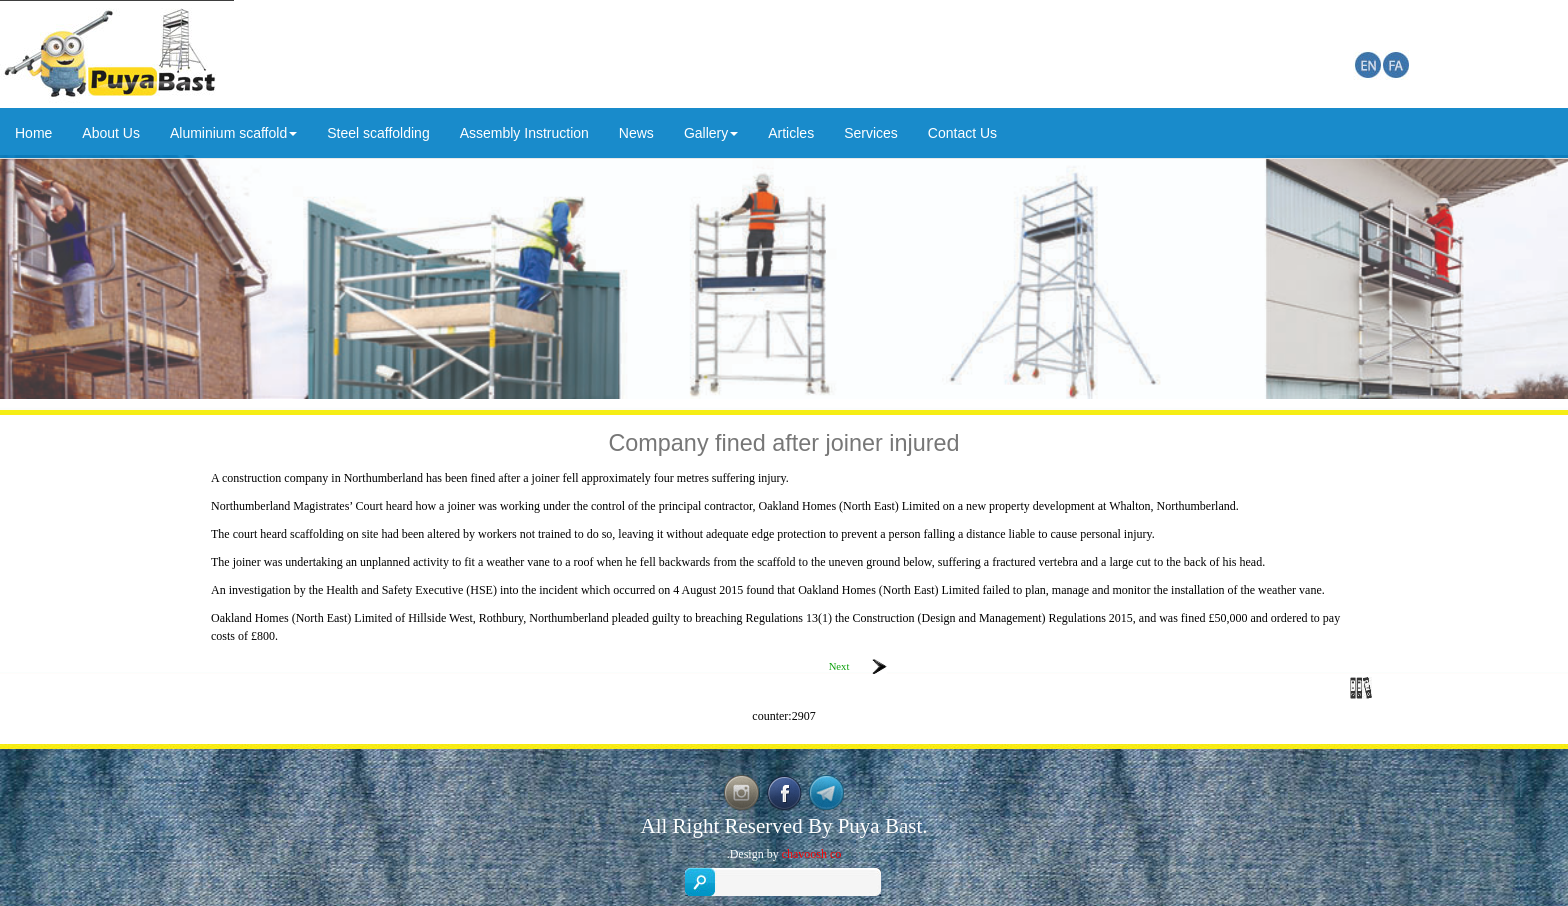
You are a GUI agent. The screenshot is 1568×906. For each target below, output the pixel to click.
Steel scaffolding (378, 133)
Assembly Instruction (524, 133)
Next (839, 666)
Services (871, 133)
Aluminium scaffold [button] (233, 133)
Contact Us (962, 133)
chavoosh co (812, 854)
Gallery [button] (711, 133)
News (636, 133)
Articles (791, 133)
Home (33, 133)
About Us (111, 133)
